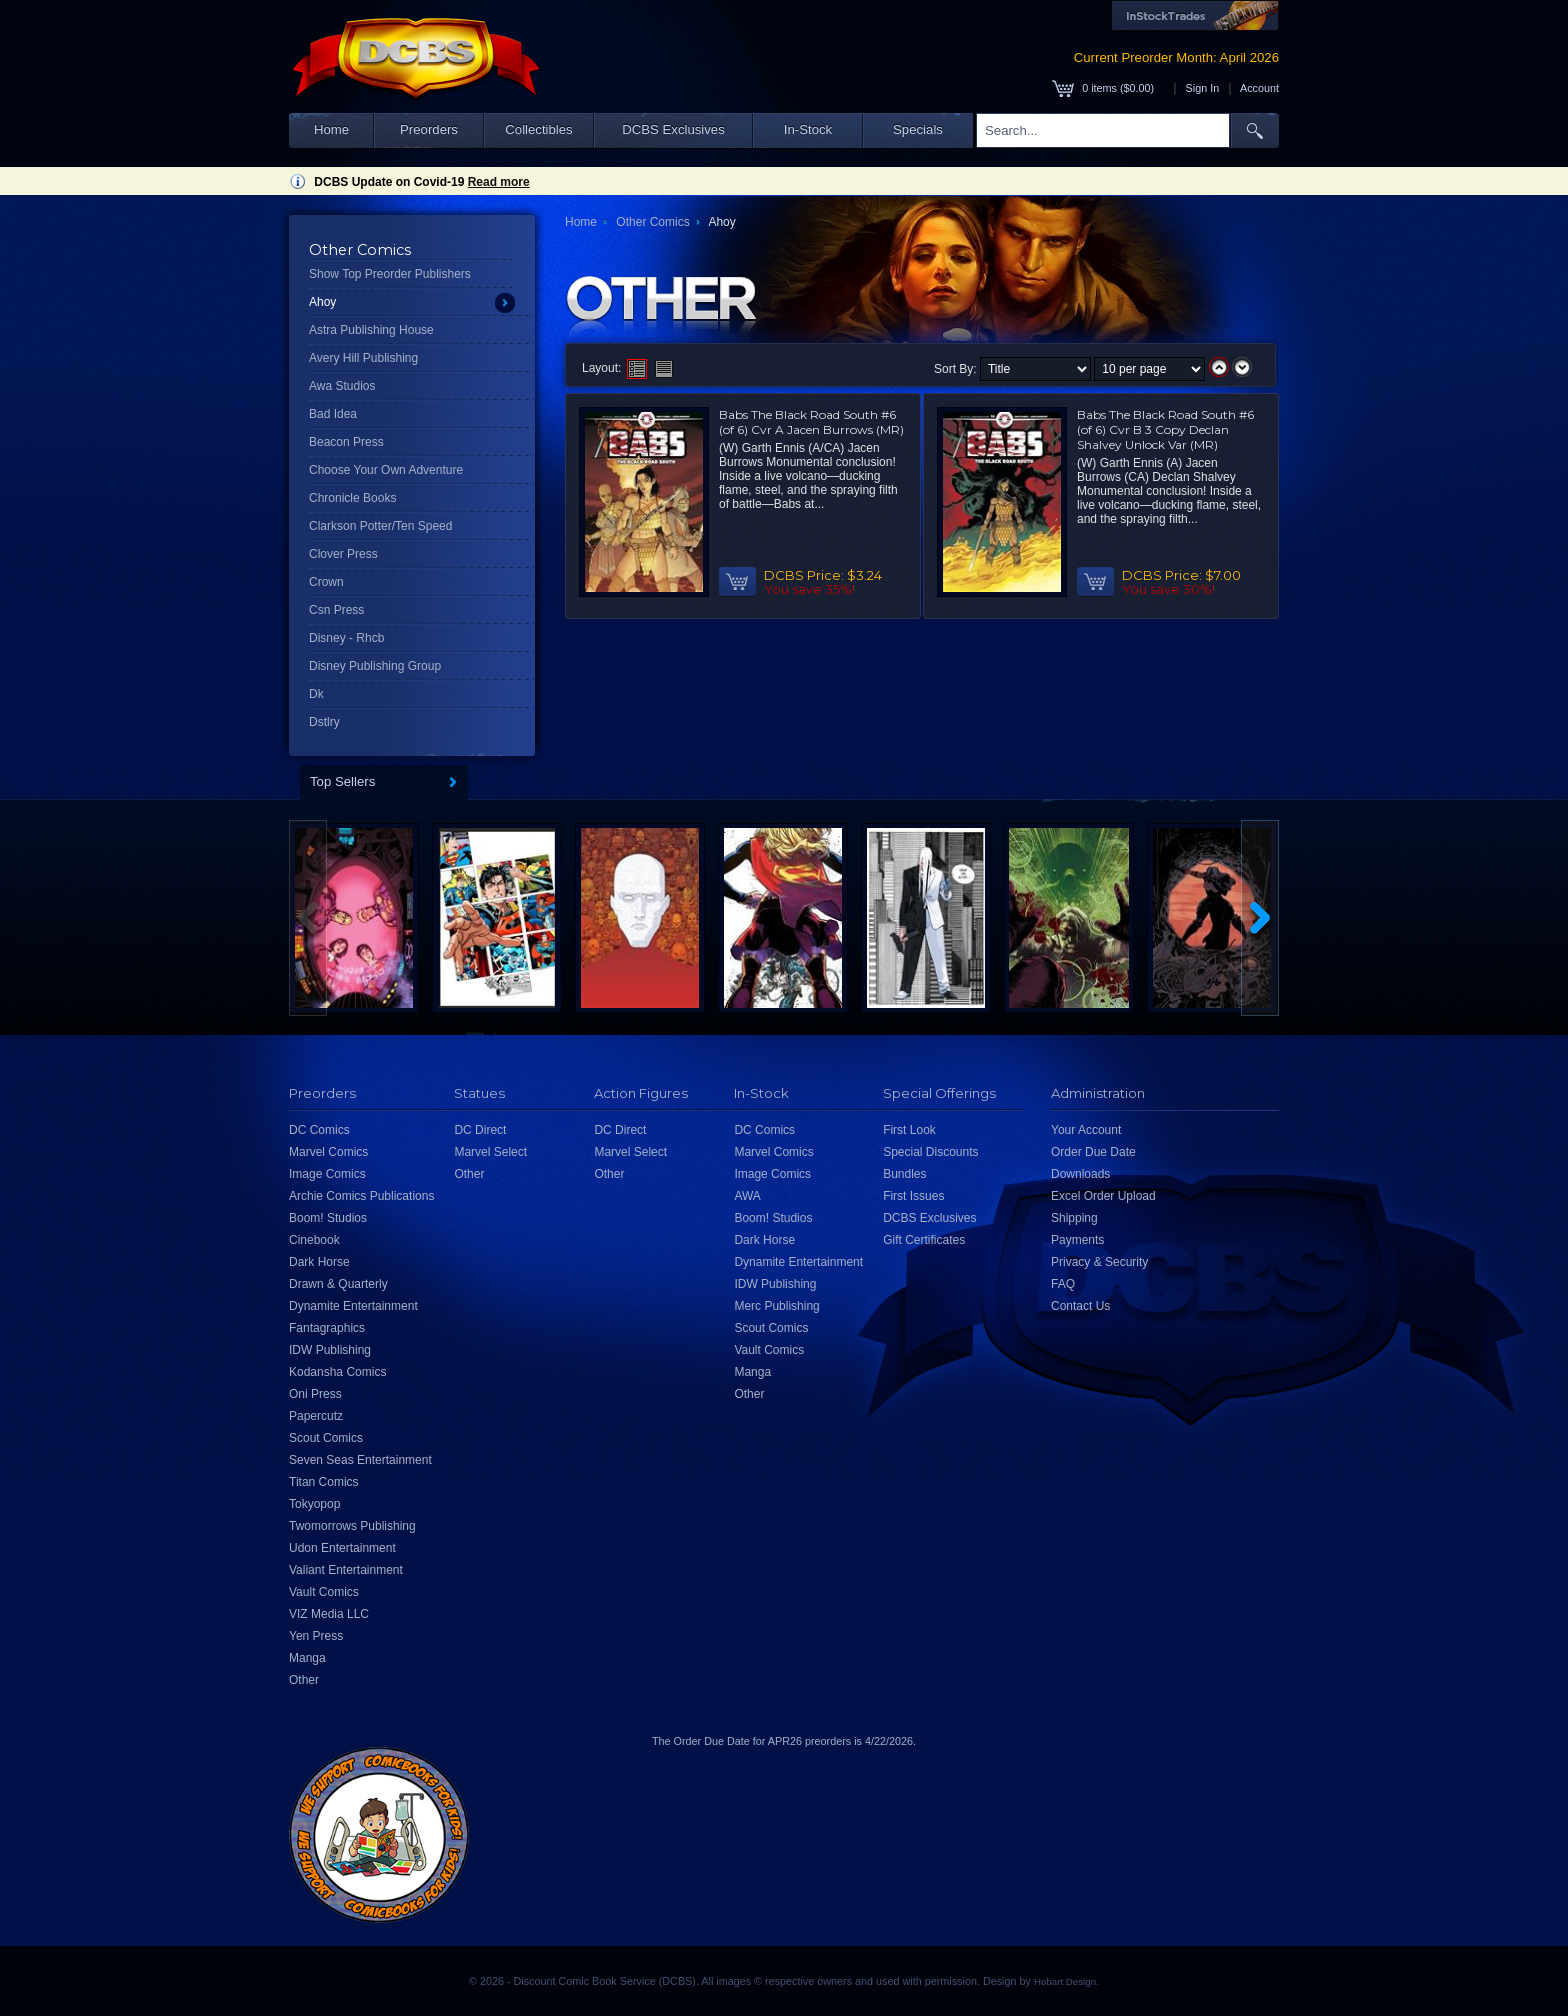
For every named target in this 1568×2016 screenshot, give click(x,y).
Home (331, 129)
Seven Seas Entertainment (360, 1460)
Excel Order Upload (1103, 1196)
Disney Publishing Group (375, 666)
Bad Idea (333, 414)
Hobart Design (1065, 1981)
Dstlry (324, 722)
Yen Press (316, 1636)
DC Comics (319, 1130)
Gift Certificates (924, 1240)
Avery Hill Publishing (363, 358)
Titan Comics (324, 1482)
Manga (307, 1658)
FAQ (1063, 1284)
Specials (918, 129)
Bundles (904, 1174)
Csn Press (336, 610)
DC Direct (480, 1130)
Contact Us (1080, 1306)
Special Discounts (930, 1152)
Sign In (1203, 88)
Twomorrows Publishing (352, 1526)
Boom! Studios (328, 1218)
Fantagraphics (327, 1328)
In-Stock (808, 129)
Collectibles (538, 129)
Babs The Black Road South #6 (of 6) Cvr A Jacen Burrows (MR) (811, 422)
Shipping (1074, 1218)
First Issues (913, 1196)
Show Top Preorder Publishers (390, 274)
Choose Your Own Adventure (386, 470)
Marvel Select (490, 1152)
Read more (499, 182)
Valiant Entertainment (346, 1570)
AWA (747, 1196)
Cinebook (314, 1240)
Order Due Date (1093, 1152)
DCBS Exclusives (673, 129)
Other (304, 1680)
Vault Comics (324, 1592)
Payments (1077, 1240)
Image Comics (327, 1174)
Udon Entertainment (342, 1548)
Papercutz (316, 1416)
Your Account (1086, 1130)
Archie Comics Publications (361, 1196)
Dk (316, 694)
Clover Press (343, 554)
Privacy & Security (1099, 1262)
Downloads (1080, 1174)
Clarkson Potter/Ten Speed (380, 526)
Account (1259, 88)
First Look (909, 1130)
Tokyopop (314, 1504)
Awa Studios (342, 386)
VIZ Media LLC (329, 1614)
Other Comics (652, 222)
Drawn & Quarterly (338, 1284)
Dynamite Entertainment (353, 1306)
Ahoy (322, 302)
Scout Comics (326, 1438)
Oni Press (315, 1394)
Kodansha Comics (337, 1372)
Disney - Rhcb (346, 638)
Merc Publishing (776, 1306)
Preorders (429, 129)
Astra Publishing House (371, 330)
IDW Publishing (330, 1350)
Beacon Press (346, 442)
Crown (326, 582)
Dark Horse (319, 1262)
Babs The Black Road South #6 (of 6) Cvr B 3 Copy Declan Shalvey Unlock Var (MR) (1165, 429)
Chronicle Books (352, 498)
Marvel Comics (328, 1152)
